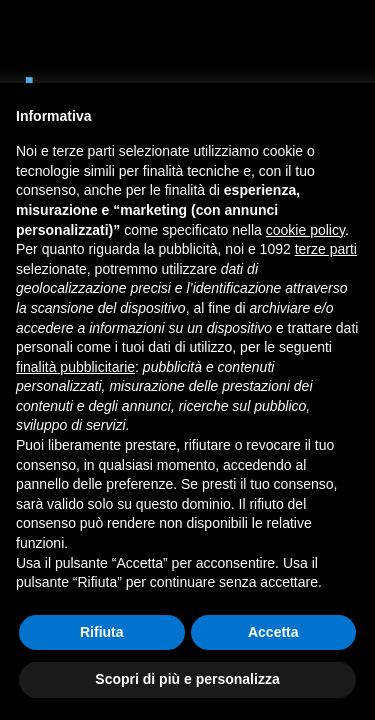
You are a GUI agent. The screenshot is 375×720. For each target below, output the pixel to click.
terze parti (326, 249)
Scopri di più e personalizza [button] (187, 679)
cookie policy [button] (305, 230)
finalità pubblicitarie (75, 367)
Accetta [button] (273, 632)
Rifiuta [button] (102, 632)
